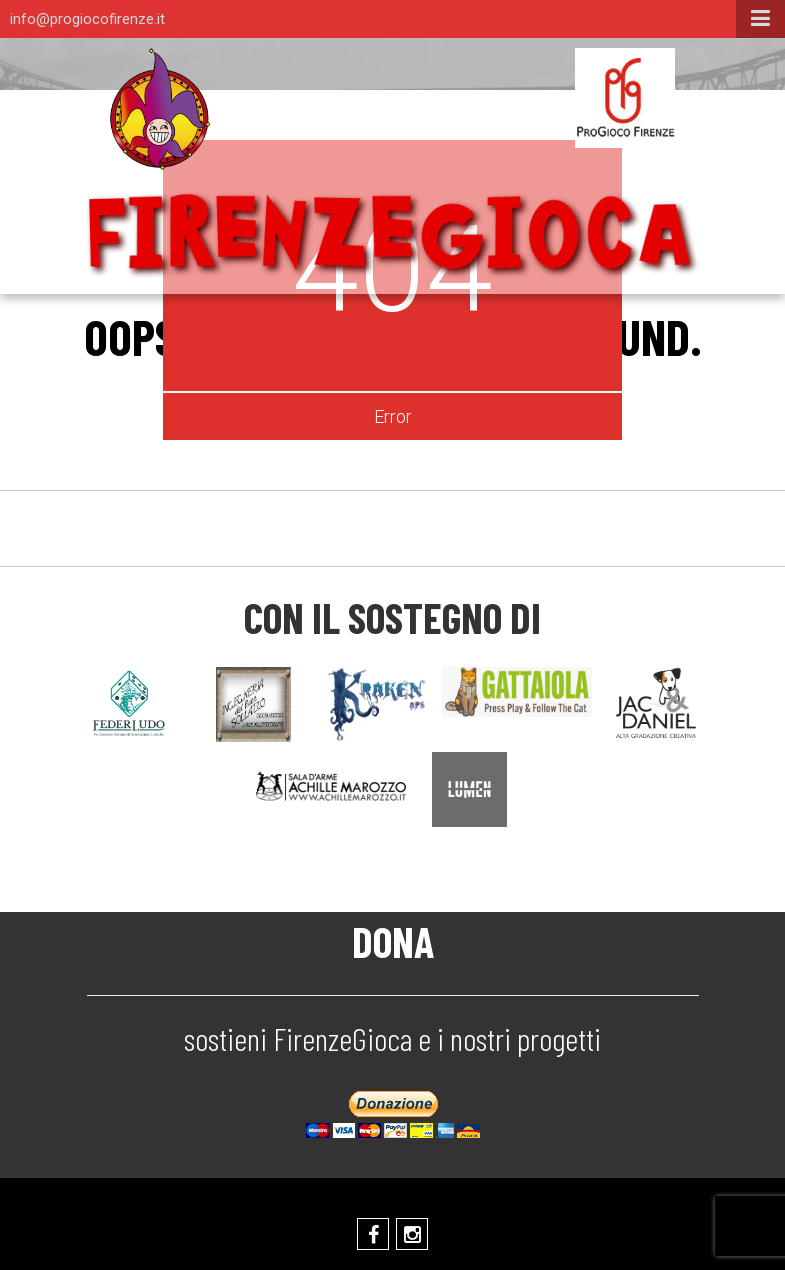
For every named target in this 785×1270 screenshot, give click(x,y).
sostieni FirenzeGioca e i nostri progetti (392, 1038)
